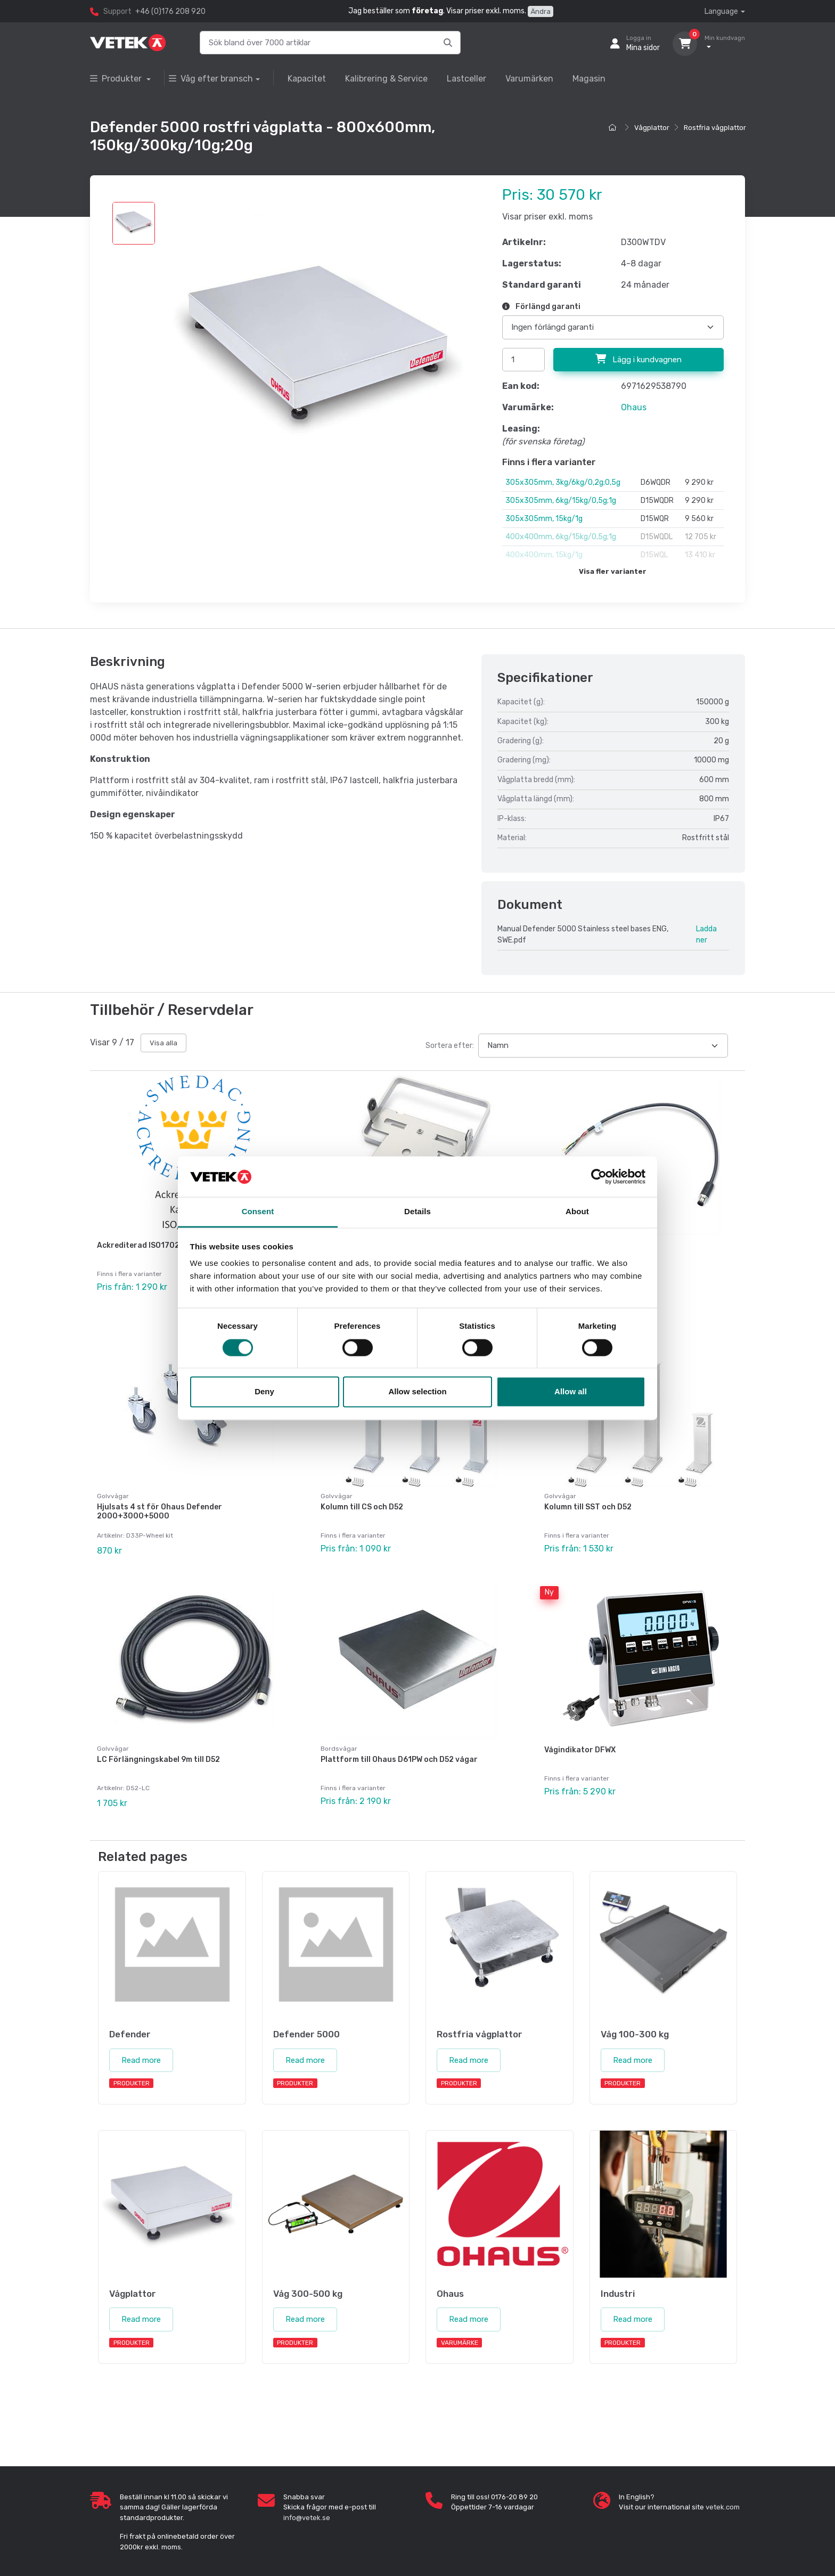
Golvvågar (113, 1491)
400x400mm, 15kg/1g (544, 554)
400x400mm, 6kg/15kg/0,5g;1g (560, 536)
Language (721, 11)
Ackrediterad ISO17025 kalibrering (162, 1245)
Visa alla (163, 1043)
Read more (141, 2045)
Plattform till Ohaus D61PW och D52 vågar (399, 1749)
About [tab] (577, 1211)
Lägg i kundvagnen (638, 359)
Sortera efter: (449, 1045)
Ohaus (633, 407)
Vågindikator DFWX (580, 1739)
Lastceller (466, 79)
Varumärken (529, 79)
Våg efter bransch (211, 79)
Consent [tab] (258, 1211)
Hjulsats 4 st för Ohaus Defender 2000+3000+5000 (159, 1507)
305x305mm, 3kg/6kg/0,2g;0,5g (562, 482)
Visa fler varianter (612, 571)
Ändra (540, 11)
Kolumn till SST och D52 (588, 1502)
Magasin (588, 79)
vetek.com (723, 2492)
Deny (264, 1391)
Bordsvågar (339, 1738)
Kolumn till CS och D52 (362, 1502)
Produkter (117, 79)
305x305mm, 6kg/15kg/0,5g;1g (560, 500)
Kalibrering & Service (386, 79)
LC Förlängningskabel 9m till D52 (158, 1749)
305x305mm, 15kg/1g (544, 518)
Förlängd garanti (541, 306)
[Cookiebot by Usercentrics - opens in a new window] (598, 1176)
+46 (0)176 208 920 (170, 11)
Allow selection (417, 1391)
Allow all (570, 1391)
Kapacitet (307, 79)
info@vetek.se (306, 2502)
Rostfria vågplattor (715, 128)
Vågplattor (651, 128)
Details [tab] (417, 1211)
